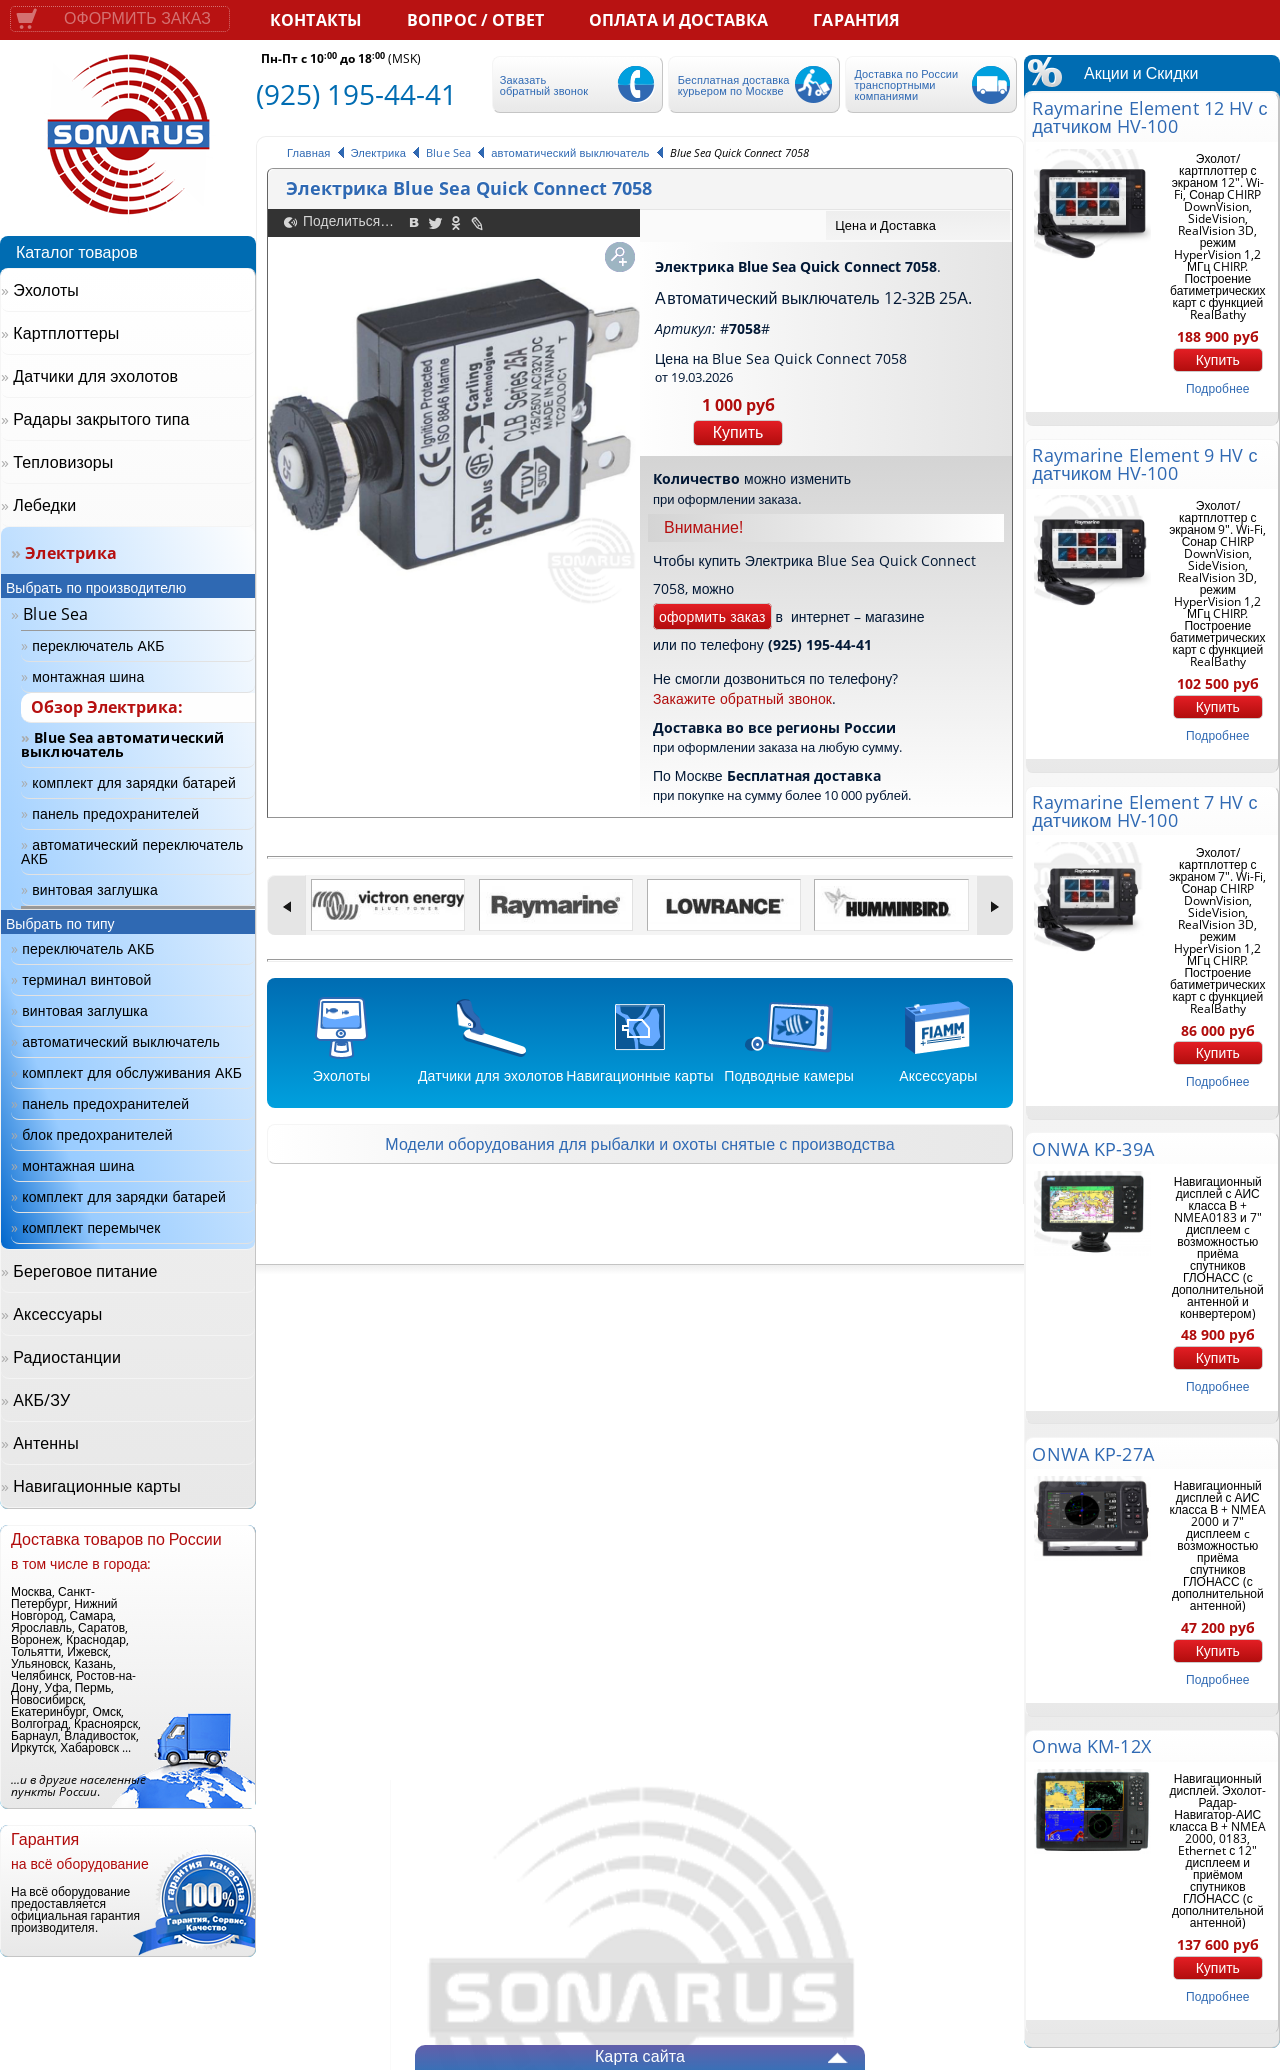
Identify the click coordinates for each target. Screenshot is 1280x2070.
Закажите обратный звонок (742, 698)
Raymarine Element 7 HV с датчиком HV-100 (1144, 811)
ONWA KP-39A (1092, 1149)
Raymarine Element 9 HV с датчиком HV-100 (1144, 464)
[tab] (918, 225)
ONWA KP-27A (1092, 1454)
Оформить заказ (137, 18)
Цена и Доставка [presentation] (885, 225)
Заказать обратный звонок (544, 85)
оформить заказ (712, 616)
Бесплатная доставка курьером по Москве (734, 85)
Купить (738, 432)
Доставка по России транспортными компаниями (906, 84)
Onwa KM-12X (1091, 1746)
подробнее (1217, 388)
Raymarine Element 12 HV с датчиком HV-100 (1149, 117)
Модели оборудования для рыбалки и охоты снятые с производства (639, 1144)
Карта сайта (640, 2056)
